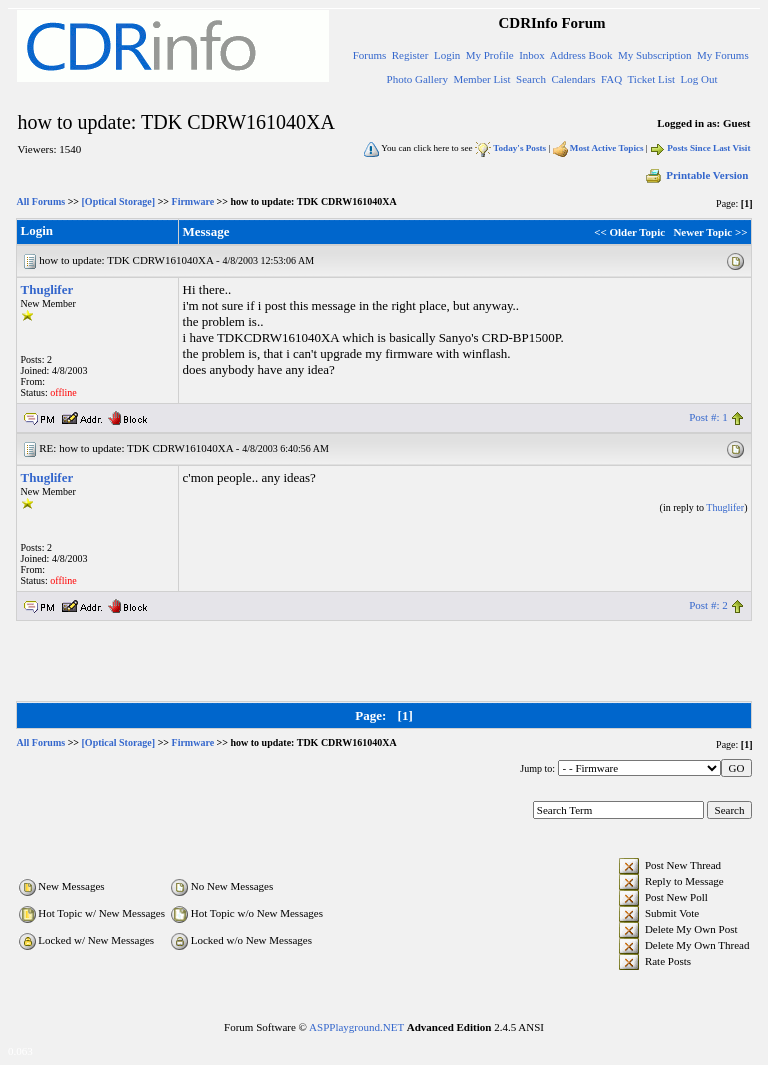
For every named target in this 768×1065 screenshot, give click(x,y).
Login (447, 55)
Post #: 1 (708, 417)
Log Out (699, 79)
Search (531, 79)
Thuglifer (47, 289)
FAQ (611, 79)
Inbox (532, 55)
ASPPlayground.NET (356, 1027)
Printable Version (696, 175)
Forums (370, 55)
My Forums (723, 55)
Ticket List (652, 79)
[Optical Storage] (119, 201)
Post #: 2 (708, 605)
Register (410, 55)
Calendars (574, 79)
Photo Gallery (417, 79)
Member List (481, 79)
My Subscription (655, 55)
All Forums (41, 201)
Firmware (193, 201)
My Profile (490, 55)
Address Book (581, 55)
